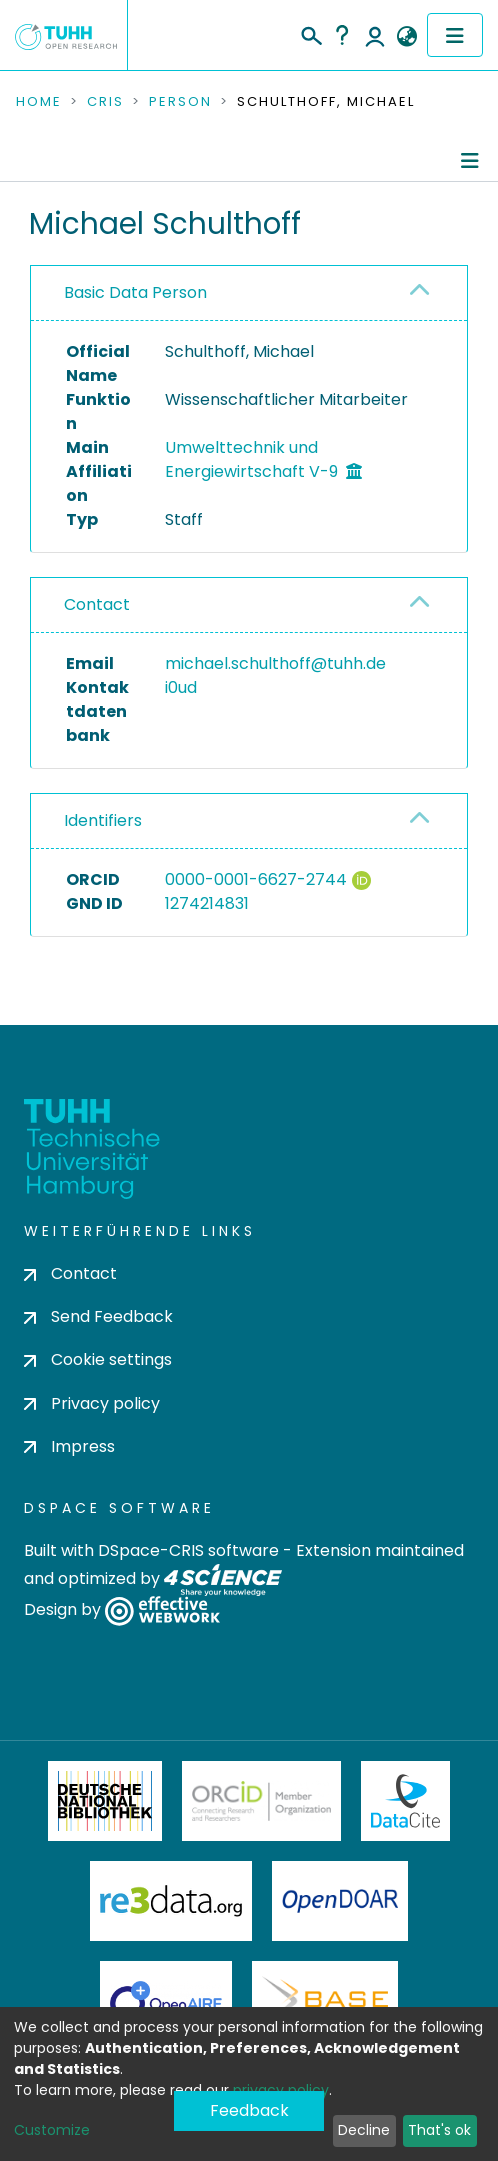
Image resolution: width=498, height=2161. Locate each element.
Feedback (249, 2110)
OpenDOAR (340, 1901)
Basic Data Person (135, 292)
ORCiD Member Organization (262, 1801)
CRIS (105, 102)
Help (342, 35)
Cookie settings (98, 1359)
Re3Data (171, 1901)
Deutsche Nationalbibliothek (105, 1801)
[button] (406, 37)
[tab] (249, 293)
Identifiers (103, 820)
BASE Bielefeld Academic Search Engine (325, 2001)
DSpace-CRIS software (188, 1550)
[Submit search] (310, 33)
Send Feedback (98, 1316)
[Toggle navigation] (455, 35)
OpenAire (166, 2001)
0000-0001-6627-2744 (256, 879)
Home (39, 102)
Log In (375, 35)
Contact (97, 604)
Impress (69, 1446)
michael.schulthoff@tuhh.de (275, 663)
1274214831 (207, 903)
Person (180, 102)
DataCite (405, 1801)
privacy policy (281, 2090)
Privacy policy (92, 1403)
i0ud (181, 687)
